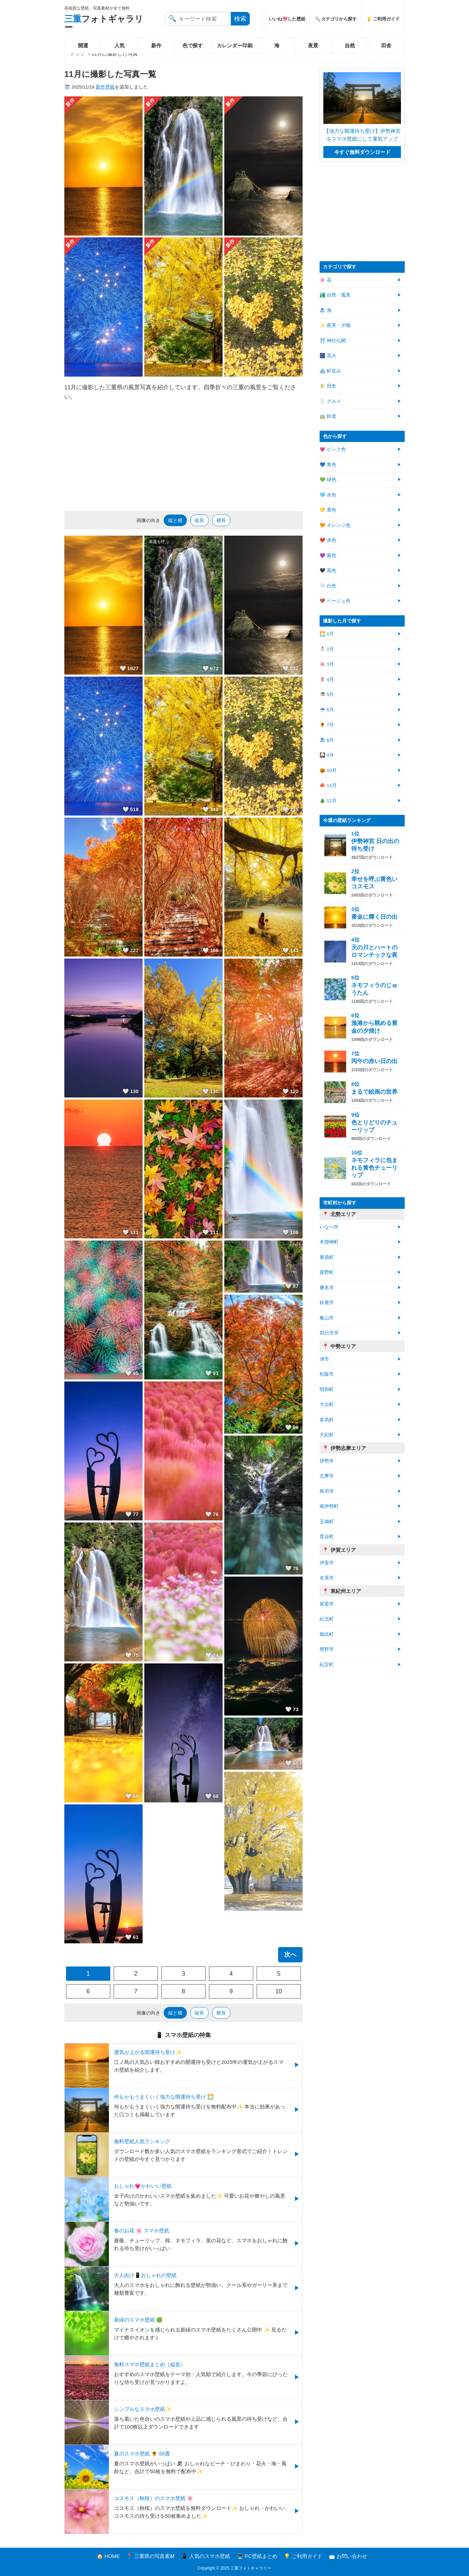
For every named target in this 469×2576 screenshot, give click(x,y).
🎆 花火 (328, 355)
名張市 (327, 1577)
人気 (119, 45)
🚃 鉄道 (328, 416)
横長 (221, 520)
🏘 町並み (330, 371)
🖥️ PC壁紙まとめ (257, 2556)
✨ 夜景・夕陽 (335, 325)
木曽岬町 (329, 1242)
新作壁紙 (105, 87)
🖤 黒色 (328, 570)
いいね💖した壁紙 (287, 18)
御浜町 (327, 1634)
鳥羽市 (327, 1491)
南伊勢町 (329, 1506)
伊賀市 (327, 1562)
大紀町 (327, 1434)
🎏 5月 (327, 694)
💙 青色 (328, 464)
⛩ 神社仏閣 (333, 340)
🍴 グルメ (330, 401)
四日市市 (329, 1333)
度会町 (327, 1536)
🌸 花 (325, 280)
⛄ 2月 (327, 649)
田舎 (386, 45)
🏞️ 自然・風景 (335, 295)
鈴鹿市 (327, 1302)
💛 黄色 (328, 509)
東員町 (327, 1257)
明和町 (327, 1389)
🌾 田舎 (328, 386)
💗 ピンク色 (333, 449)
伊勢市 (327, 1461)
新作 (156, 45)
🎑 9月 (327, 755)
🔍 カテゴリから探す (336, 18)
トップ (77, 54)
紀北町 (327, 1619)
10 (278, 1991)
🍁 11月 (328, 785)
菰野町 (327, 1272)
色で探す (192, 45)
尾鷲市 (327, 1604)
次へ (290, 1954)
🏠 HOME (108, 2556)
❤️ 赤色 (328, 540)
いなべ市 (329, 1227)
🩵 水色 (328, 494)
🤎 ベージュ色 (335, 600)
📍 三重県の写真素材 (150, 2556)
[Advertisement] (183, 456)
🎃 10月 (328, 770)
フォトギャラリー (103, 23)
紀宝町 (327, 1664)
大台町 (327, 1404)
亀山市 (327, 1318)
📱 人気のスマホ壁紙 (205, 2556)
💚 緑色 (328, 479)
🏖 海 (325, 310)
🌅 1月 (327, 633)
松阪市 (327, 1374)
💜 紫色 (328, 555)
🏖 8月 (327, 740)
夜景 (313, 45)
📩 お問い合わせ (348, 2556)
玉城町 (327, 1521)
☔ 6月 (327, 709)
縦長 (199, 520)
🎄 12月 (328, 800)
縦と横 (175, 520)
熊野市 (327, 1649)
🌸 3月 (327, 664)
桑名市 (327, 1287)
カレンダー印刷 (235, 45)
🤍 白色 (328, 585)
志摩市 (327, 1476)
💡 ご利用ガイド (383, 18)
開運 (83, 45)
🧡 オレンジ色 (335, 525)
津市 (324, 1359)
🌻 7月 (327, 724)
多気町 (327, 1419)
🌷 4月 (327, 679)
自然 (350, 45)
